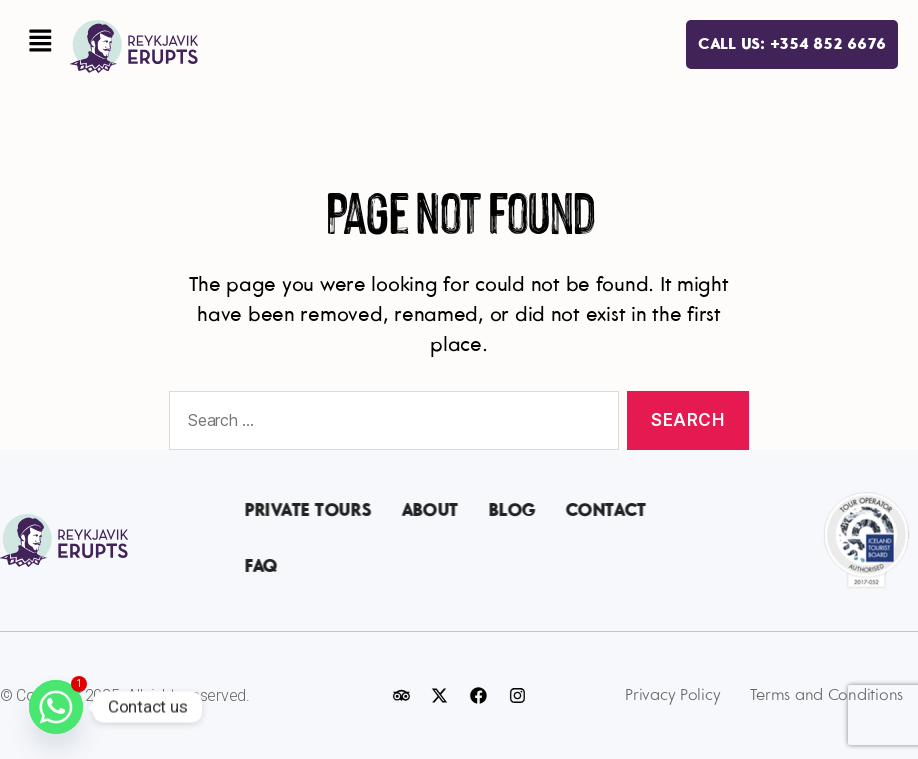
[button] (40, 43)
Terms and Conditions (826, 695)
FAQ (261, 567)
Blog (512, 511)
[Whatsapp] (56, 707)
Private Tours (308, 511)
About (430, 511)
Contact (606, 511)
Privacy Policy (672, 695)
